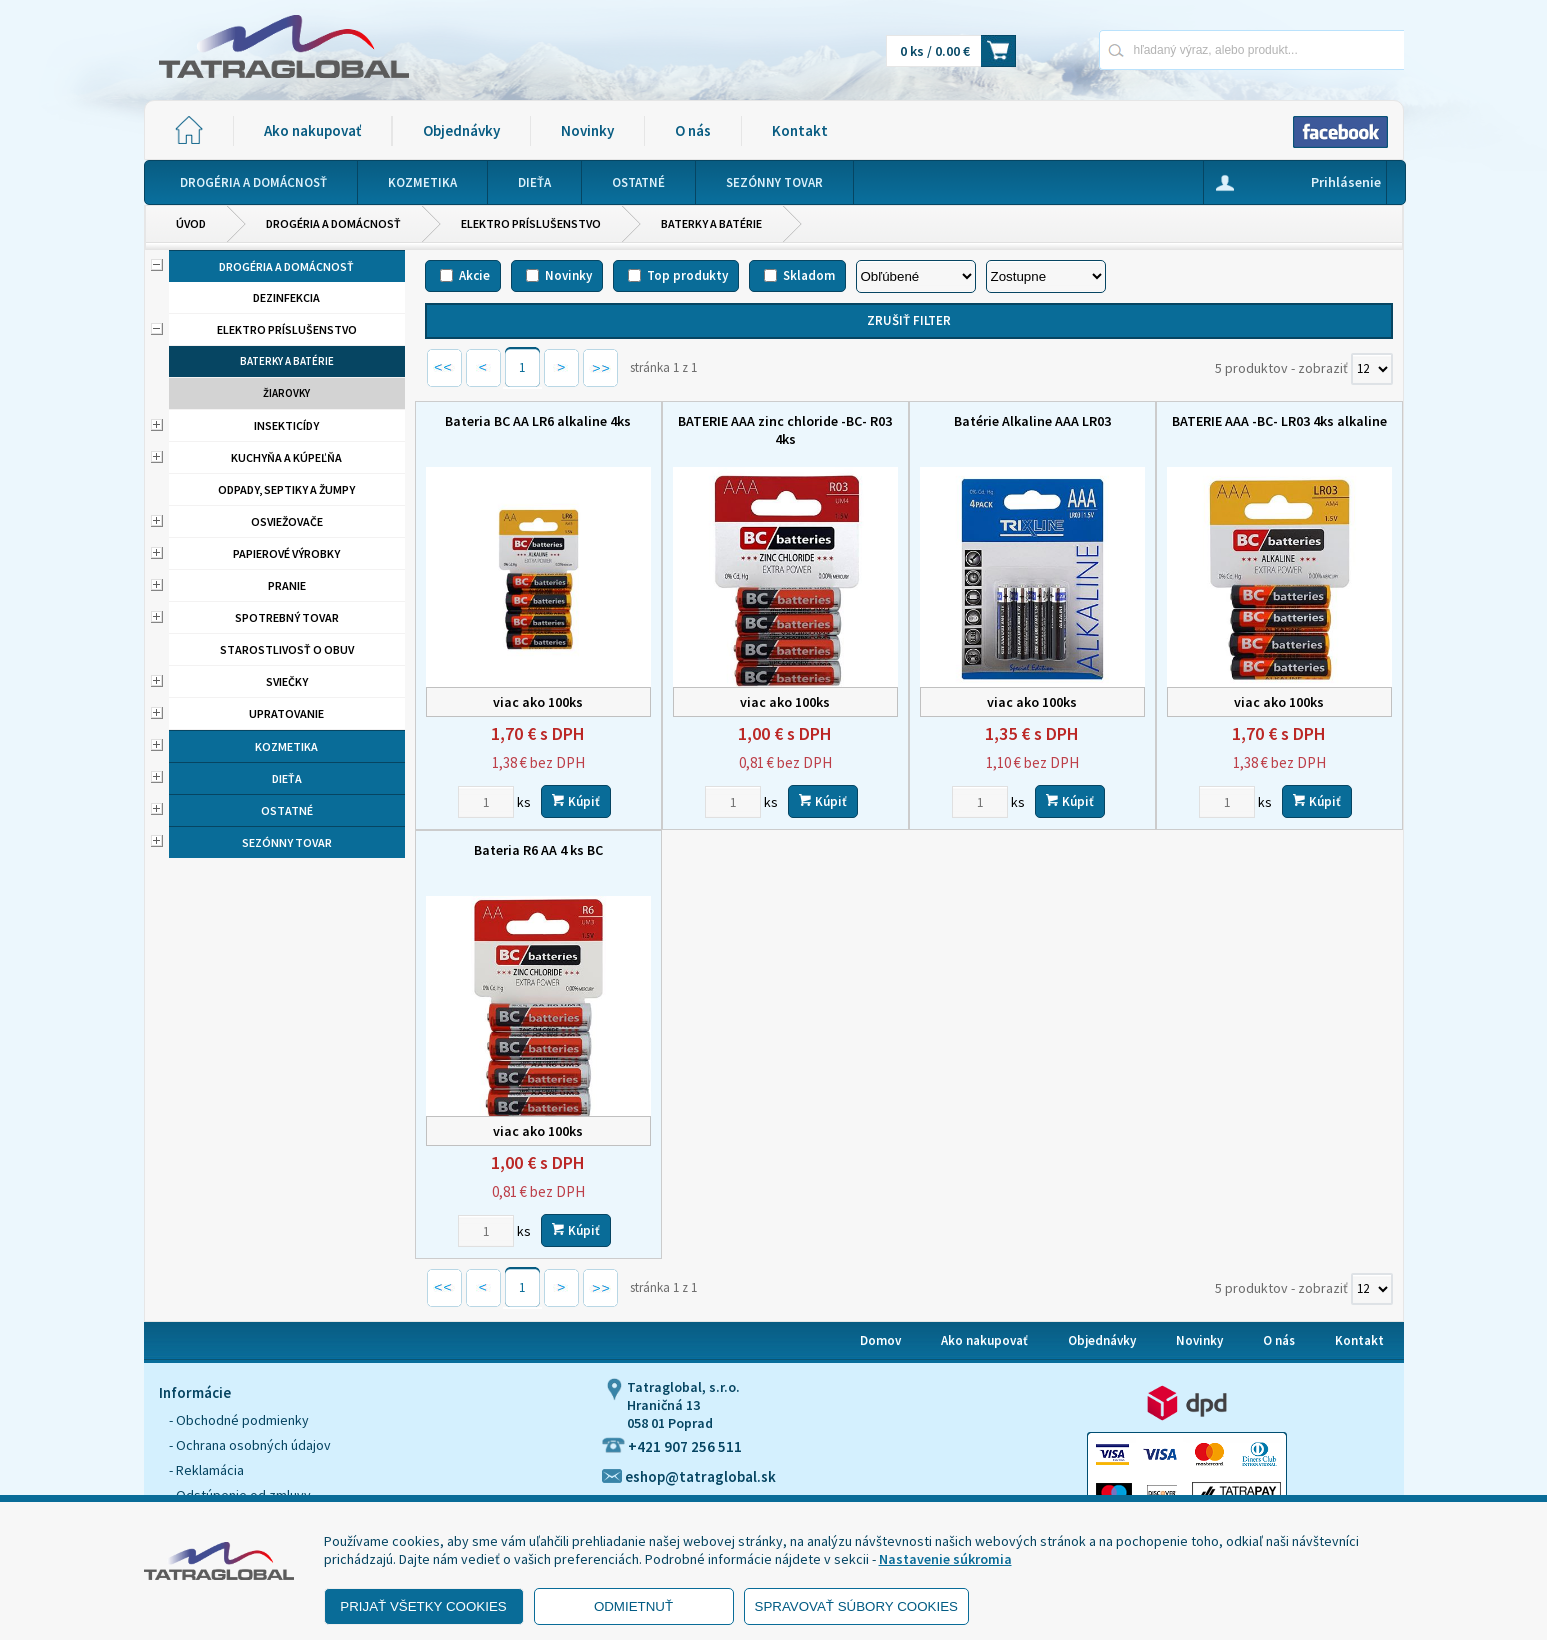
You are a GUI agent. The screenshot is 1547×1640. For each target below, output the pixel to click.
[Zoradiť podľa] (916, 276)
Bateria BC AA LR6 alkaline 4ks (538, 421)
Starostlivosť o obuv (287, 649)
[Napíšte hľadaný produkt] (1181, 49)
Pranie (287, 585)
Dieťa (287, 778)
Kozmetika (286, 746)
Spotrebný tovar (287, 617)
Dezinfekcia (286, 297)
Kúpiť (576, 801)
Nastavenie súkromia (945, 1559)
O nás (693, 130)
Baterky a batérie (711, 223)
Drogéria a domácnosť (333, 223)
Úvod (191, 223)
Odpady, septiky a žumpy (286, 489)
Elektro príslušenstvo (531, 223)
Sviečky (287, 681)
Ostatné (287, 810)
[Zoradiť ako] (1046, 276)
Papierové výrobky (286, 553)
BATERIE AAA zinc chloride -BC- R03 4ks (785, 430)
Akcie (474, 275)
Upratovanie (286, 713)
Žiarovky (286, 393)
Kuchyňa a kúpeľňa (286, 457)
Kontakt (800, 130)
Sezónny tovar (287, 842)
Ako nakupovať (312, 130)
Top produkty (687, 275)
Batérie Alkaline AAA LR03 (1032, 421)
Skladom (809, 275)
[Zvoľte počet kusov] (486, 802)
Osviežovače (287, 521)
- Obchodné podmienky (239, 1420)
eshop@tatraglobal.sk (689, 1476)
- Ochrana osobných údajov (250, 1445)
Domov (880, 1340)
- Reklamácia (206, 1470)
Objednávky (461, 130)
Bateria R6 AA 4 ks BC (538, 850)
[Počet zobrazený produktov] (1372, 369)
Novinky (587, 130)
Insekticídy (286, 425)
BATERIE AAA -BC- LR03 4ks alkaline (1279, 421)
